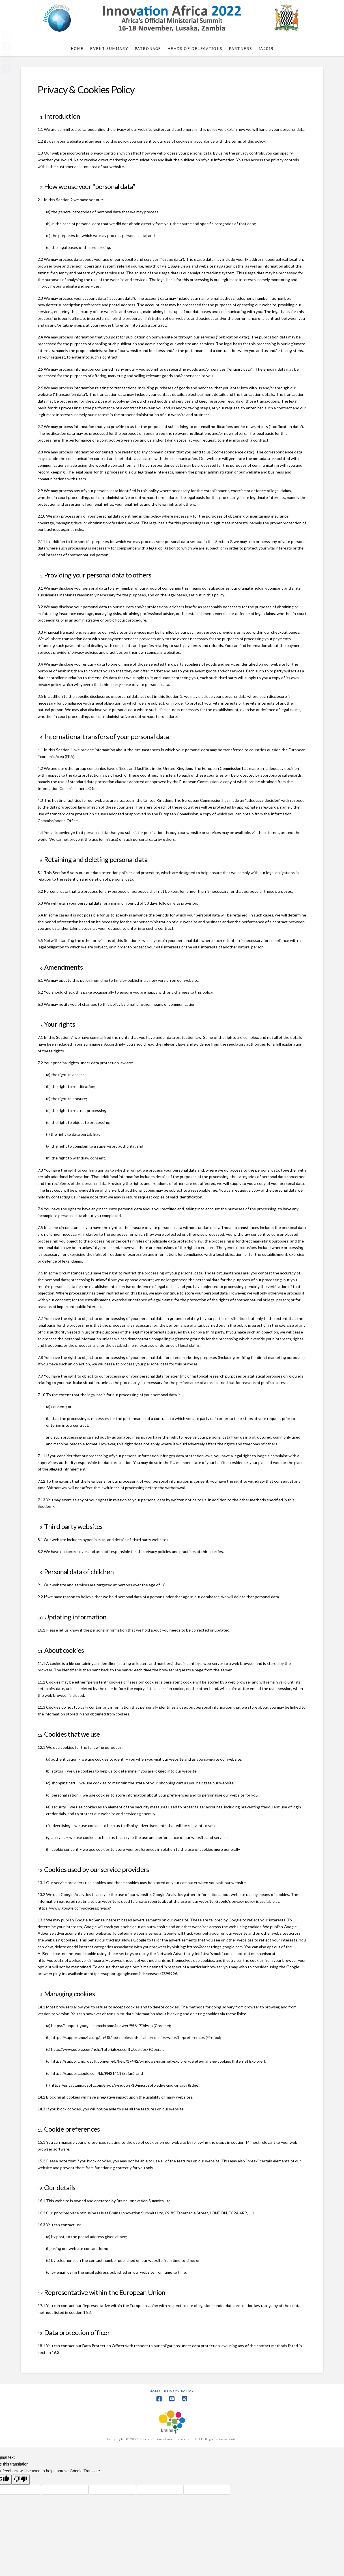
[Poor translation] (21, 2480)
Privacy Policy (179, 2391)
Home (155, 2391)
